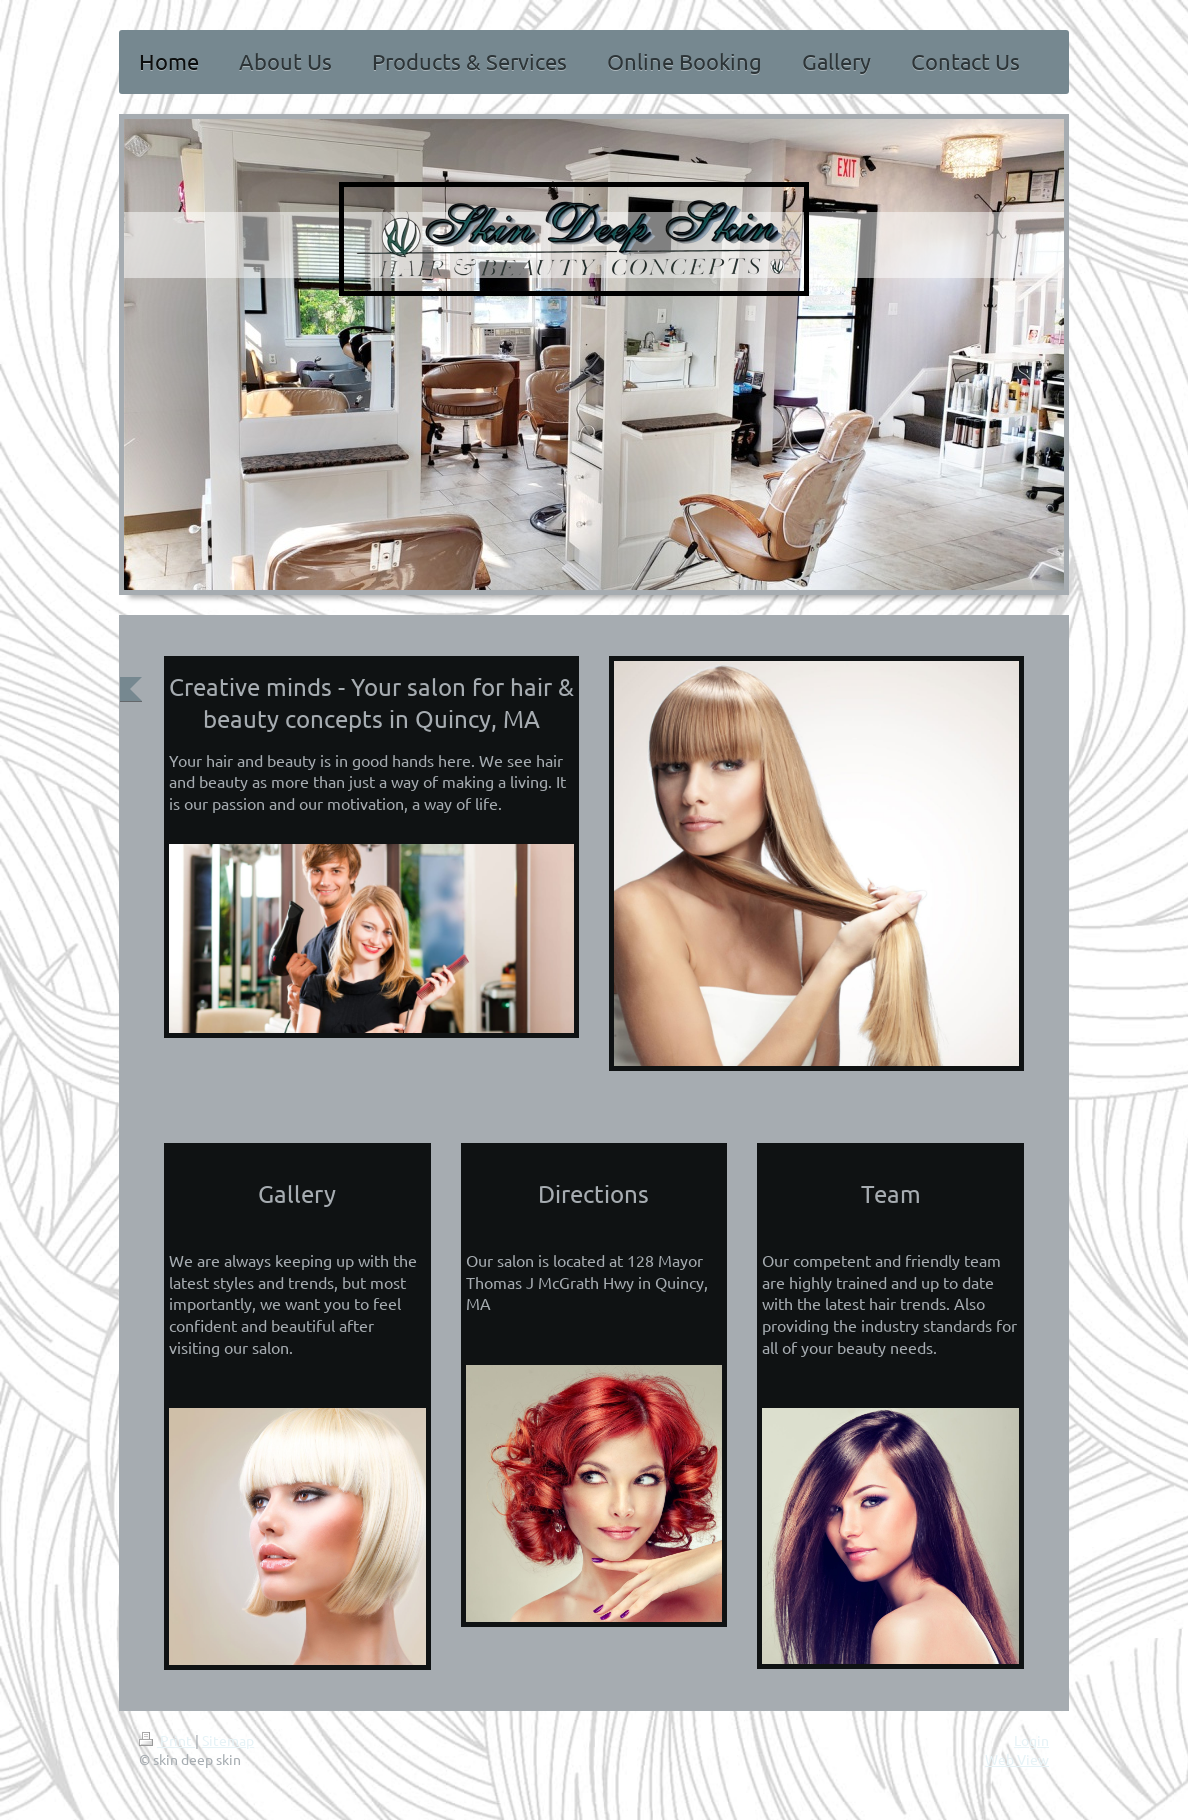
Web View (1017, 1759)
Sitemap (228, 1740)
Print (167, 1740)
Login (1031, 1740)
